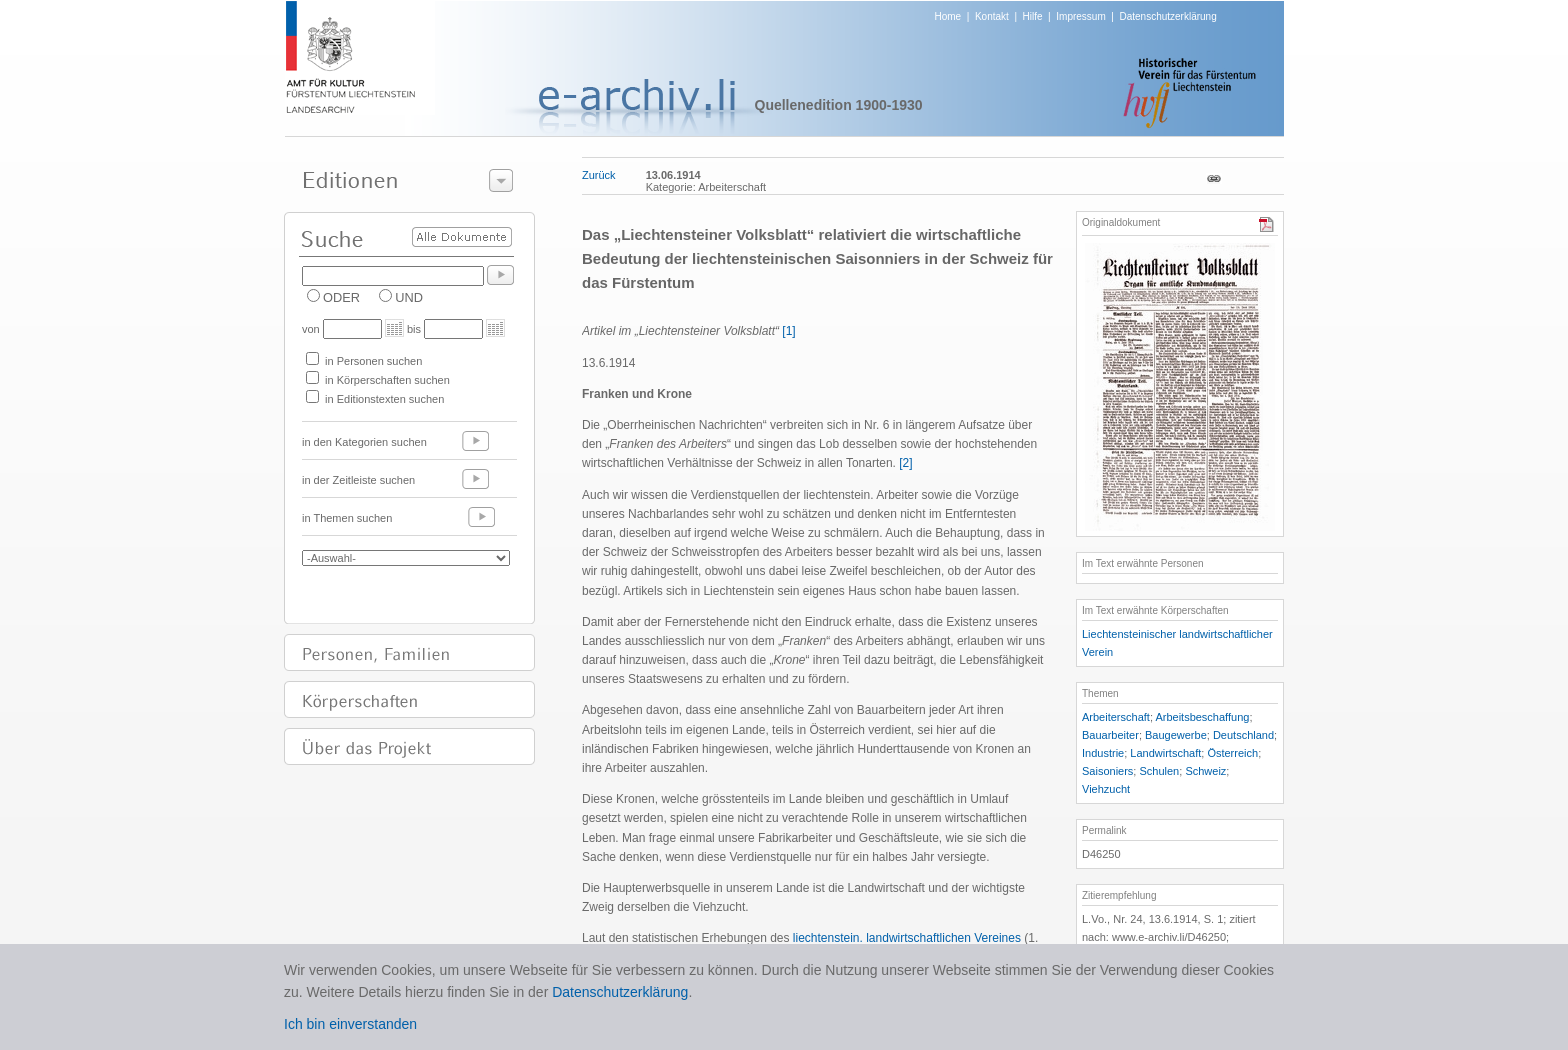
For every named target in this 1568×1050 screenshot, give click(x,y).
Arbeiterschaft (1116, 717)
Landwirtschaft (1165, 753)
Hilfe (1033, 16)
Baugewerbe (1176, 735)
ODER (341, 297)
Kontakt (992, 16)
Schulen (1159, 771)
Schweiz (1205, 771)
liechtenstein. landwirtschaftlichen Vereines (907, 938)
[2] (905, 463)
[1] (788, 331)
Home (948, 16)
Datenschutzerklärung (1167, 16)
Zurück (599, 175)
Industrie (1103, 753)
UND (409, 297)
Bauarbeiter (1110, 735)
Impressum (1080, 16)
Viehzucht (1106, 789)
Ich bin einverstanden (350, 1024)
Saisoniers (1107, 771)
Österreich (1232, 753)
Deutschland (1243, 735)
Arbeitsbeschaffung (1202, 717)
